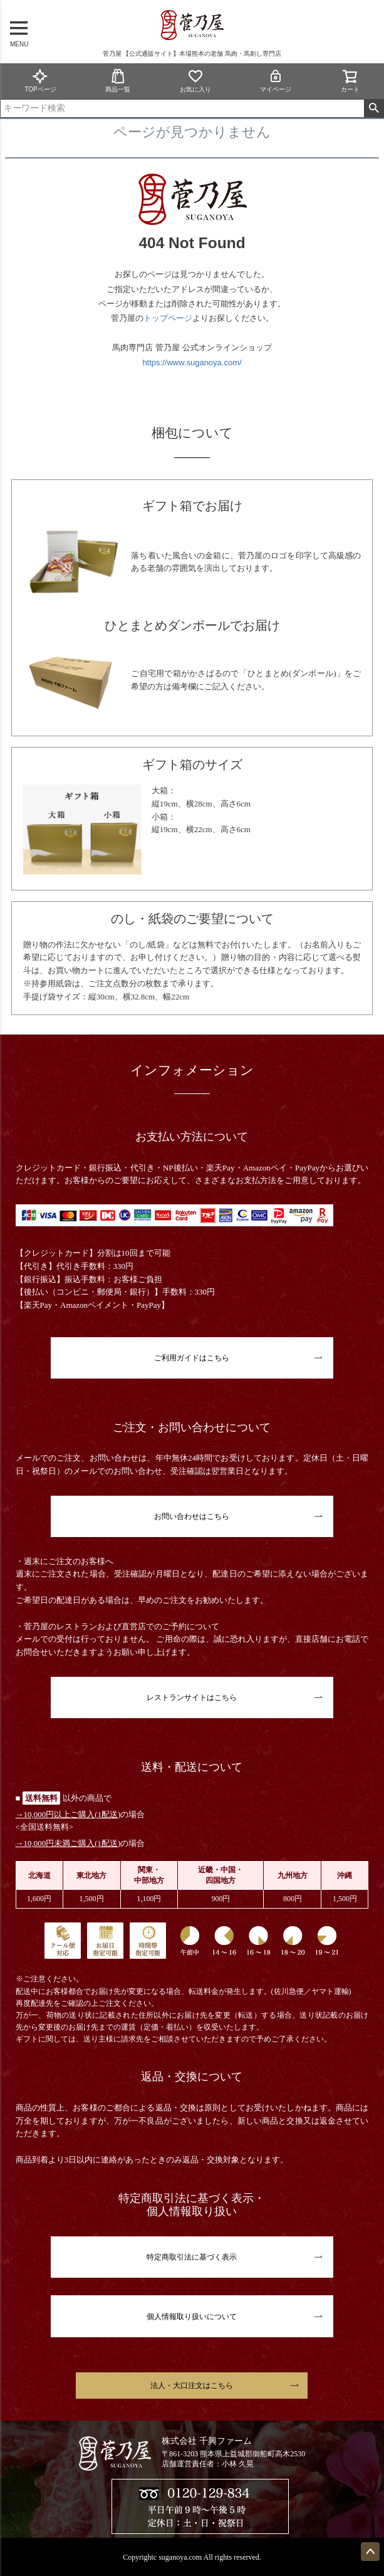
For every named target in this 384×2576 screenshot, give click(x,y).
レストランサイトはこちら (192, 1697)
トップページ (167, 318)
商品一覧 (117, 80)
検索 (373, 108)
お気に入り (195, 80)
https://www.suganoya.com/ (191, 362)
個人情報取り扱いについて (192, 2316)
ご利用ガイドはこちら (191, 1357)
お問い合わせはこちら (191, 1516)
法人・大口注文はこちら (191, 2385)
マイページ (275, 80)
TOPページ (40, 80)
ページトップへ (370, 2551)
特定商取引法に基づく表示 (192, 2257)
